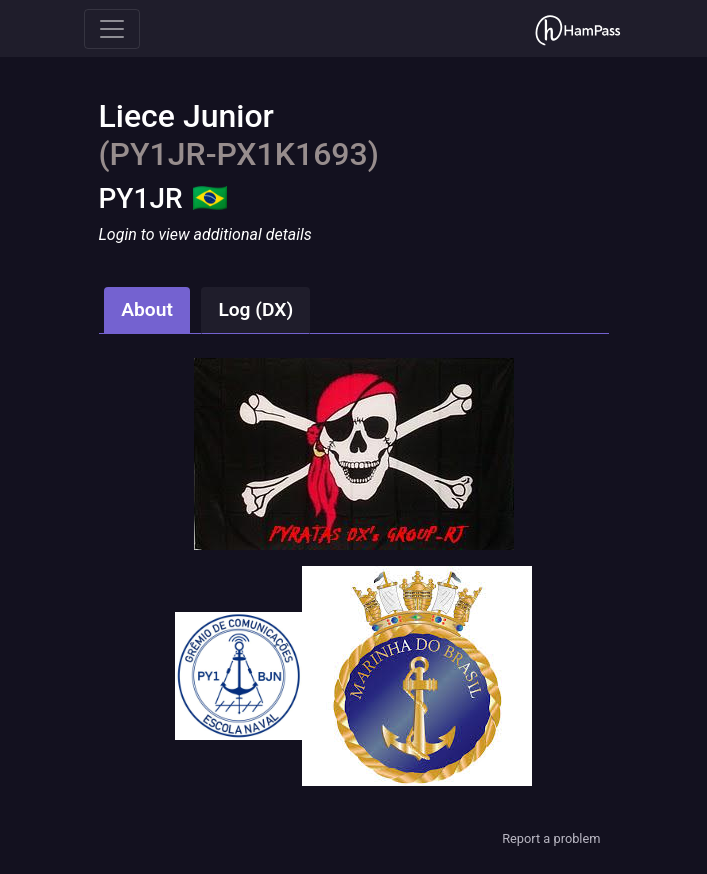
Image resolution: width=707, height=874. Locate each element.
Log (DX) (255, 309)
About (147, 309)
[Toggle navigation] (112, 29)
